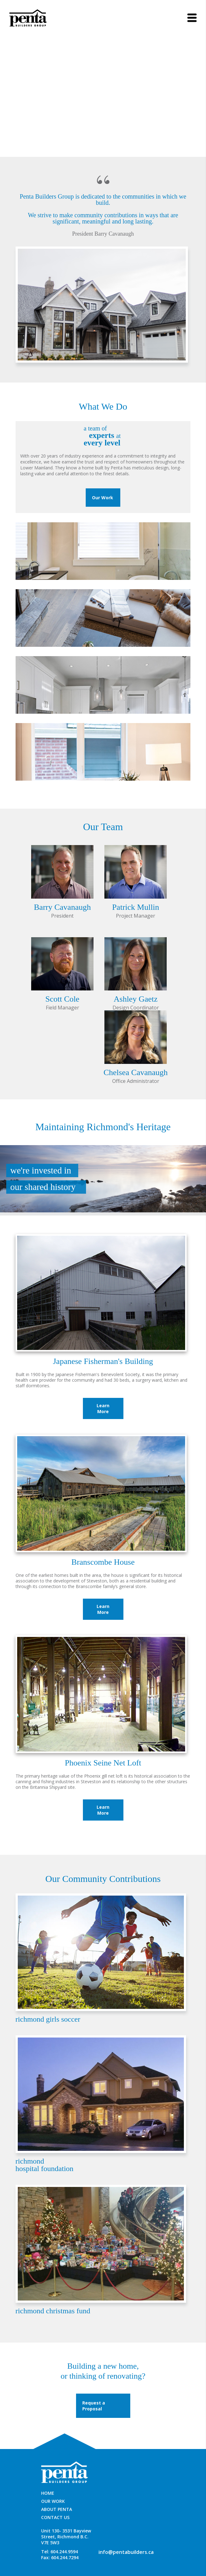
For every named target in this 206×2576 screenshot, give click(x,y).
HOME (47, 2493)
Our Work (102, 498)
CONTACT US (55, 2517)
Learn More (103, 1408)
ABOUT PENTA (56, 2509)
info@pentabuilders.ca (126, 2552)
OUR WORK (53, 2501)
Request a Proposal (93, 2406)
